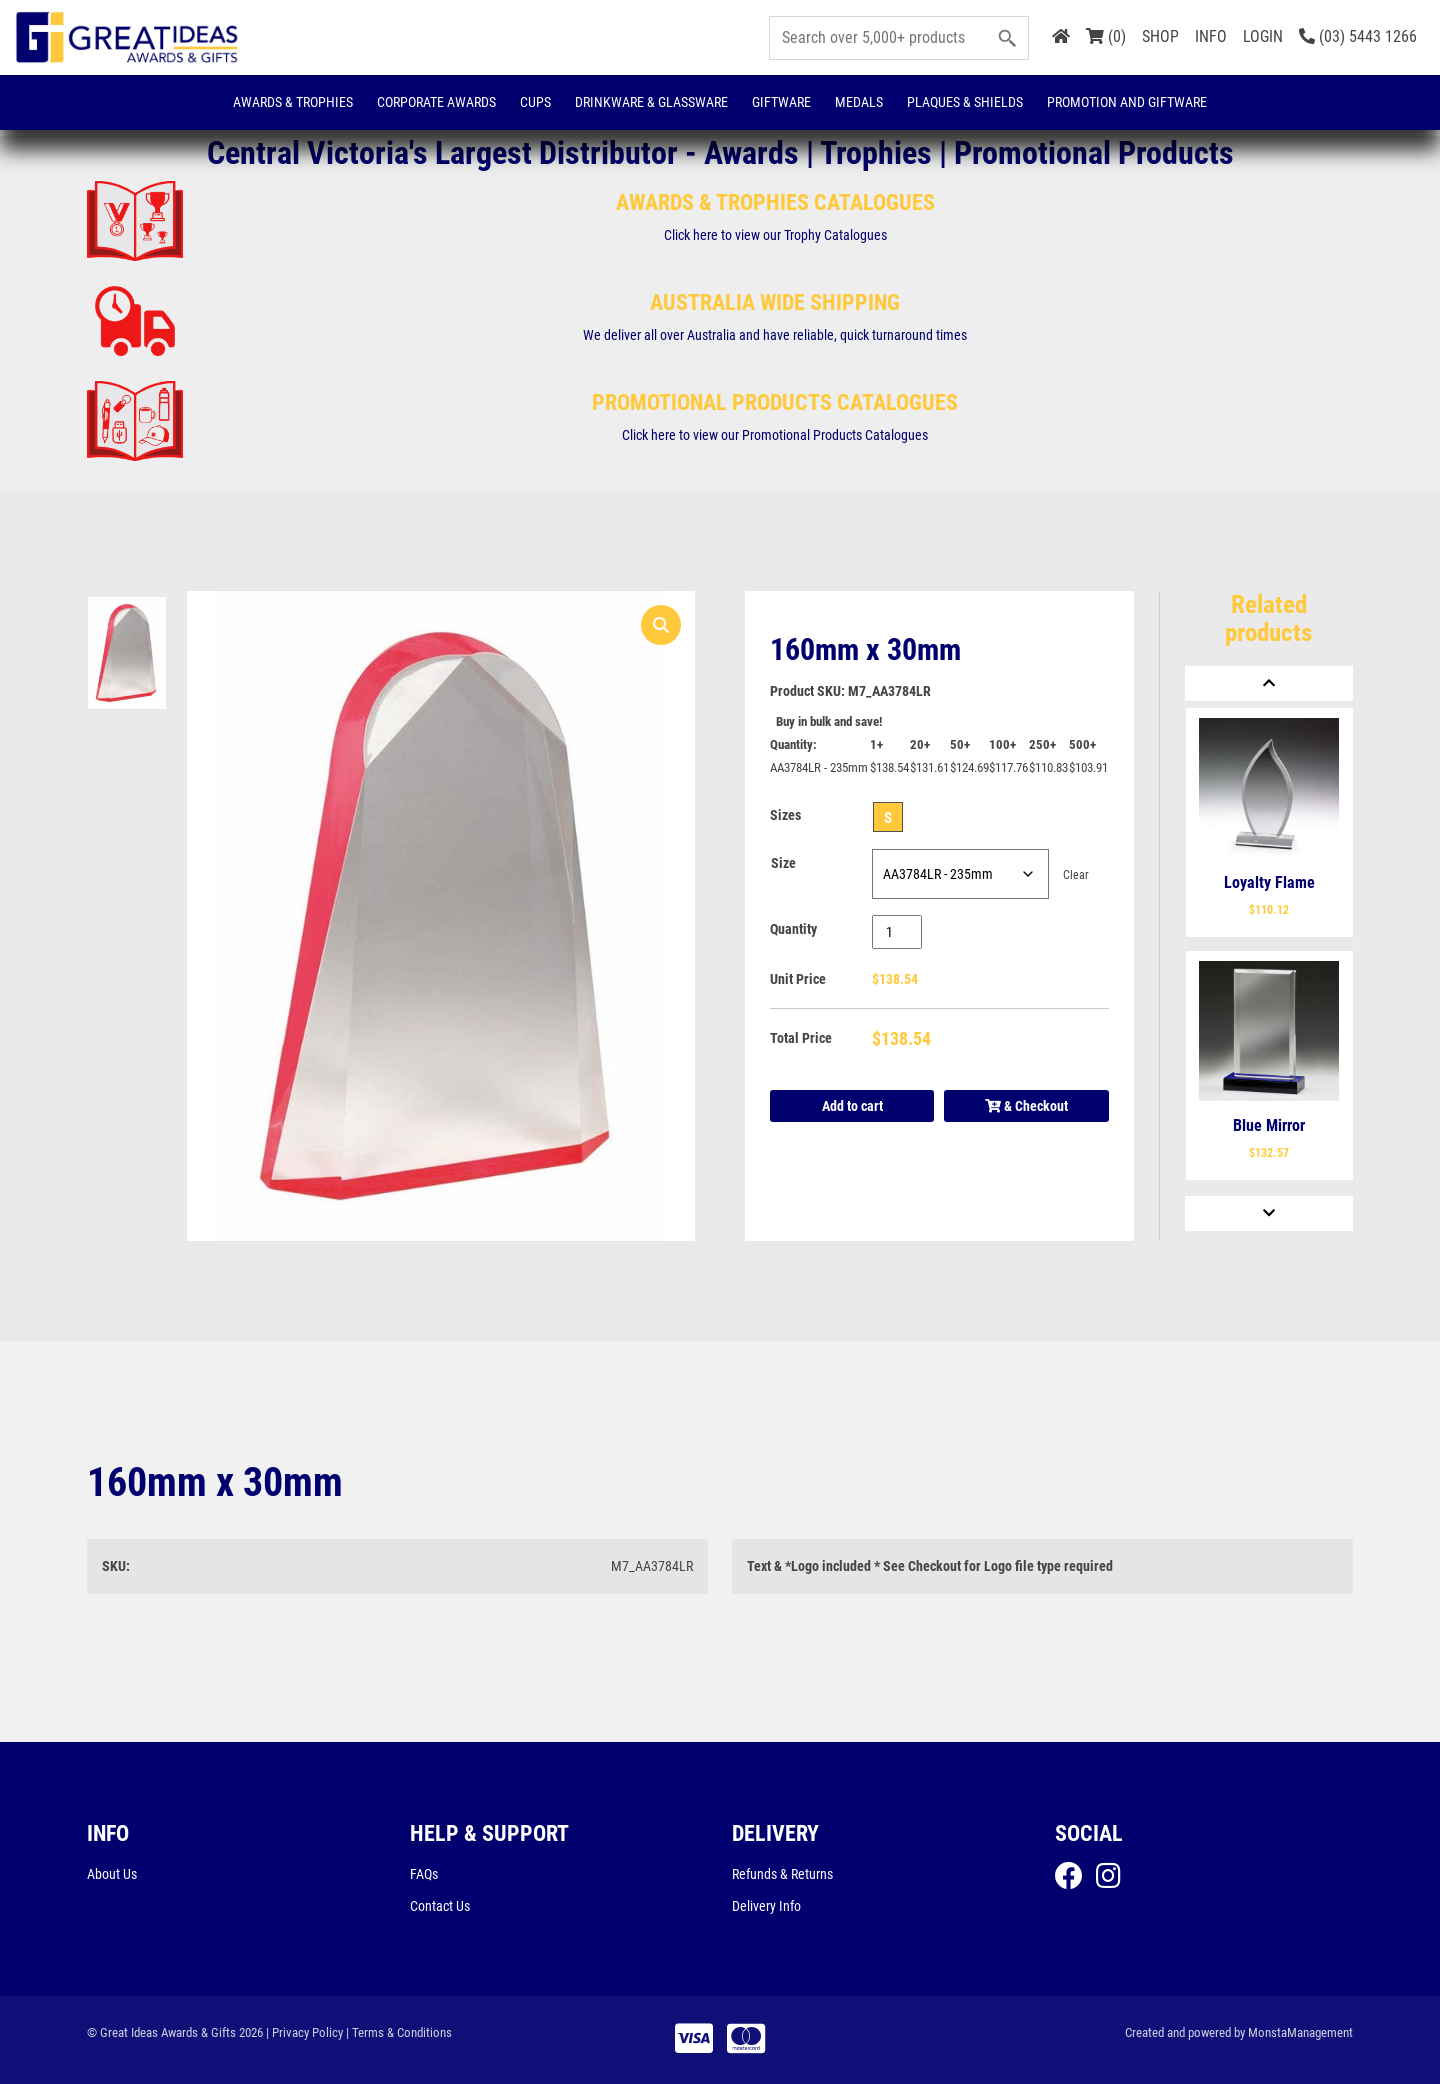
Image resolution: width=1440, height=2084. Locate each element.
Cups (535, 102)
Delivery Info (766, 1906)
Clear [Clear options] (1076, 875)
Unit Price (798, 979)
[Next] (1269, 1213)
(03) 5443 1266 (1358, 36)
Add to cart (852, 1106)
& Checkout (1026, 1106)
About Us (112, 1874)
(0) (1106, 36)
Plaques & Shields (965, 102)
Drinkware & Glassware (651, 102)
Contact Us (440, 1906)
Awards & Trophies (293, 102)
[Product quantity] (897, 932)
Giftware (781, 102)
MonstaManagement (1300, 2032)
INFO (1211, 36)
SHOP (1160, 36)
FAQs (424, 1874)
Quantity (793, 929)
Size (783, 863)
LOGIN (1263, 36)
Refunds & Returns (782, 1874)
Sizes (785, 815)
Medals (859, 102)
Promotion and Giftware (1127, 102)
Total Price (801, 1038)
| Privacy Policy (304, 2032)
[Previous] (1269, 683)
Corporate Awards (436, 102)
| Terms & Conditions (399, 2032)
